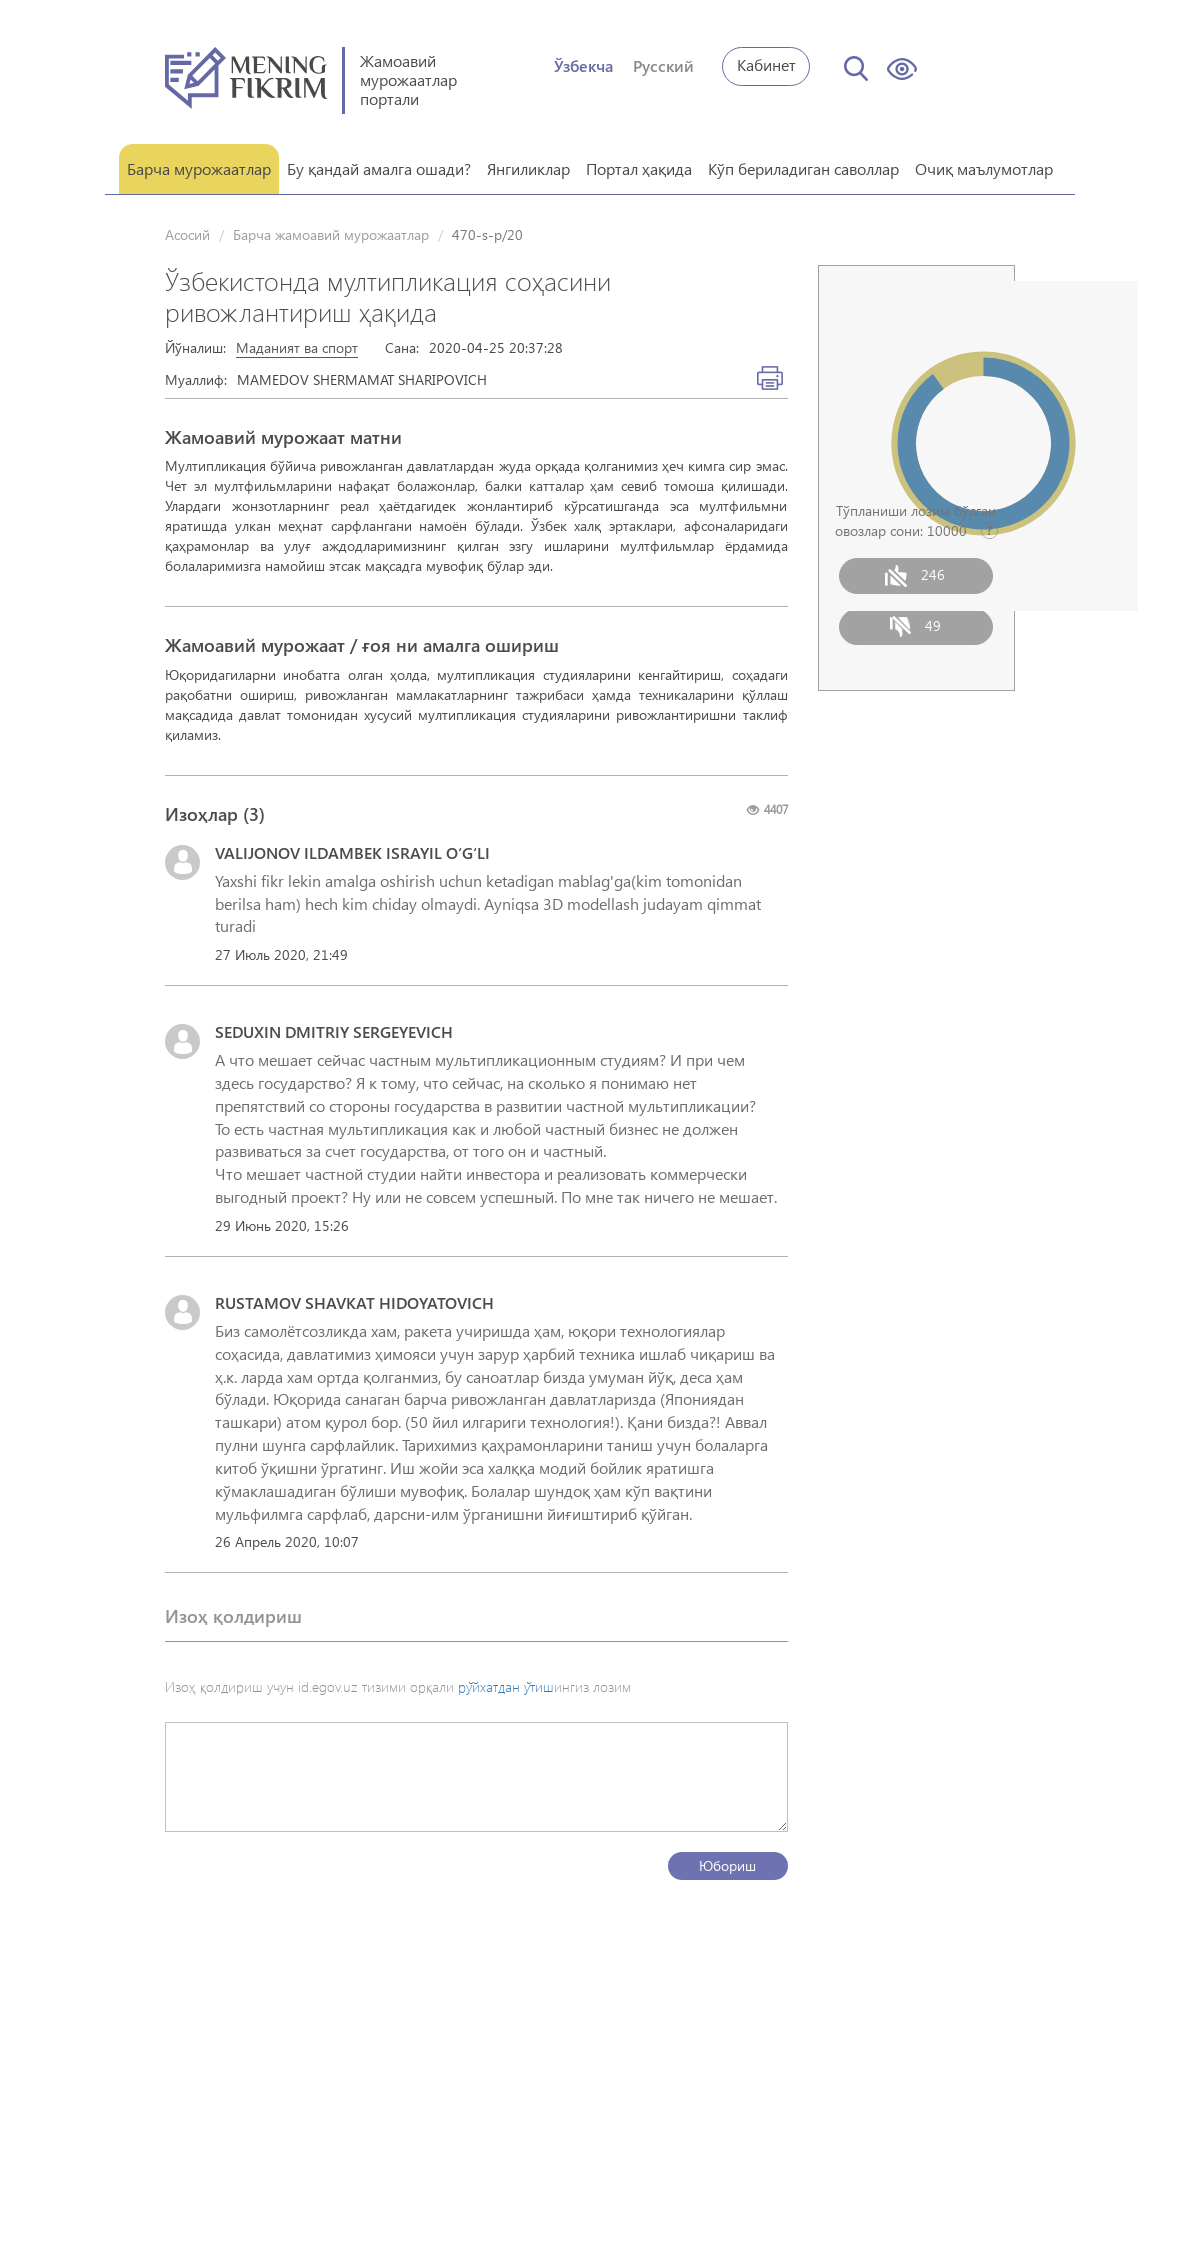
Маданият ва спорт (297, 346)
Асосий (187, 233)
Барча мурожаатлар (199, 167)
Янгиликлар (528, 167)
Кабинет (766, 64)
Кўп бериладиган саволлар (803, 167)
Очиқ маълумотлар (984, 167)
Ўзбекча (583, 65)
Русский (663, 65)
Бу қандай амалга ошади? (379, 167)
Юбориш (727, 1864)
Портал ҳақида (639, 167)
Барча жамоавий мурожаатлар (331, 233)
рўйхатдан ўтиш (506, 1685)
